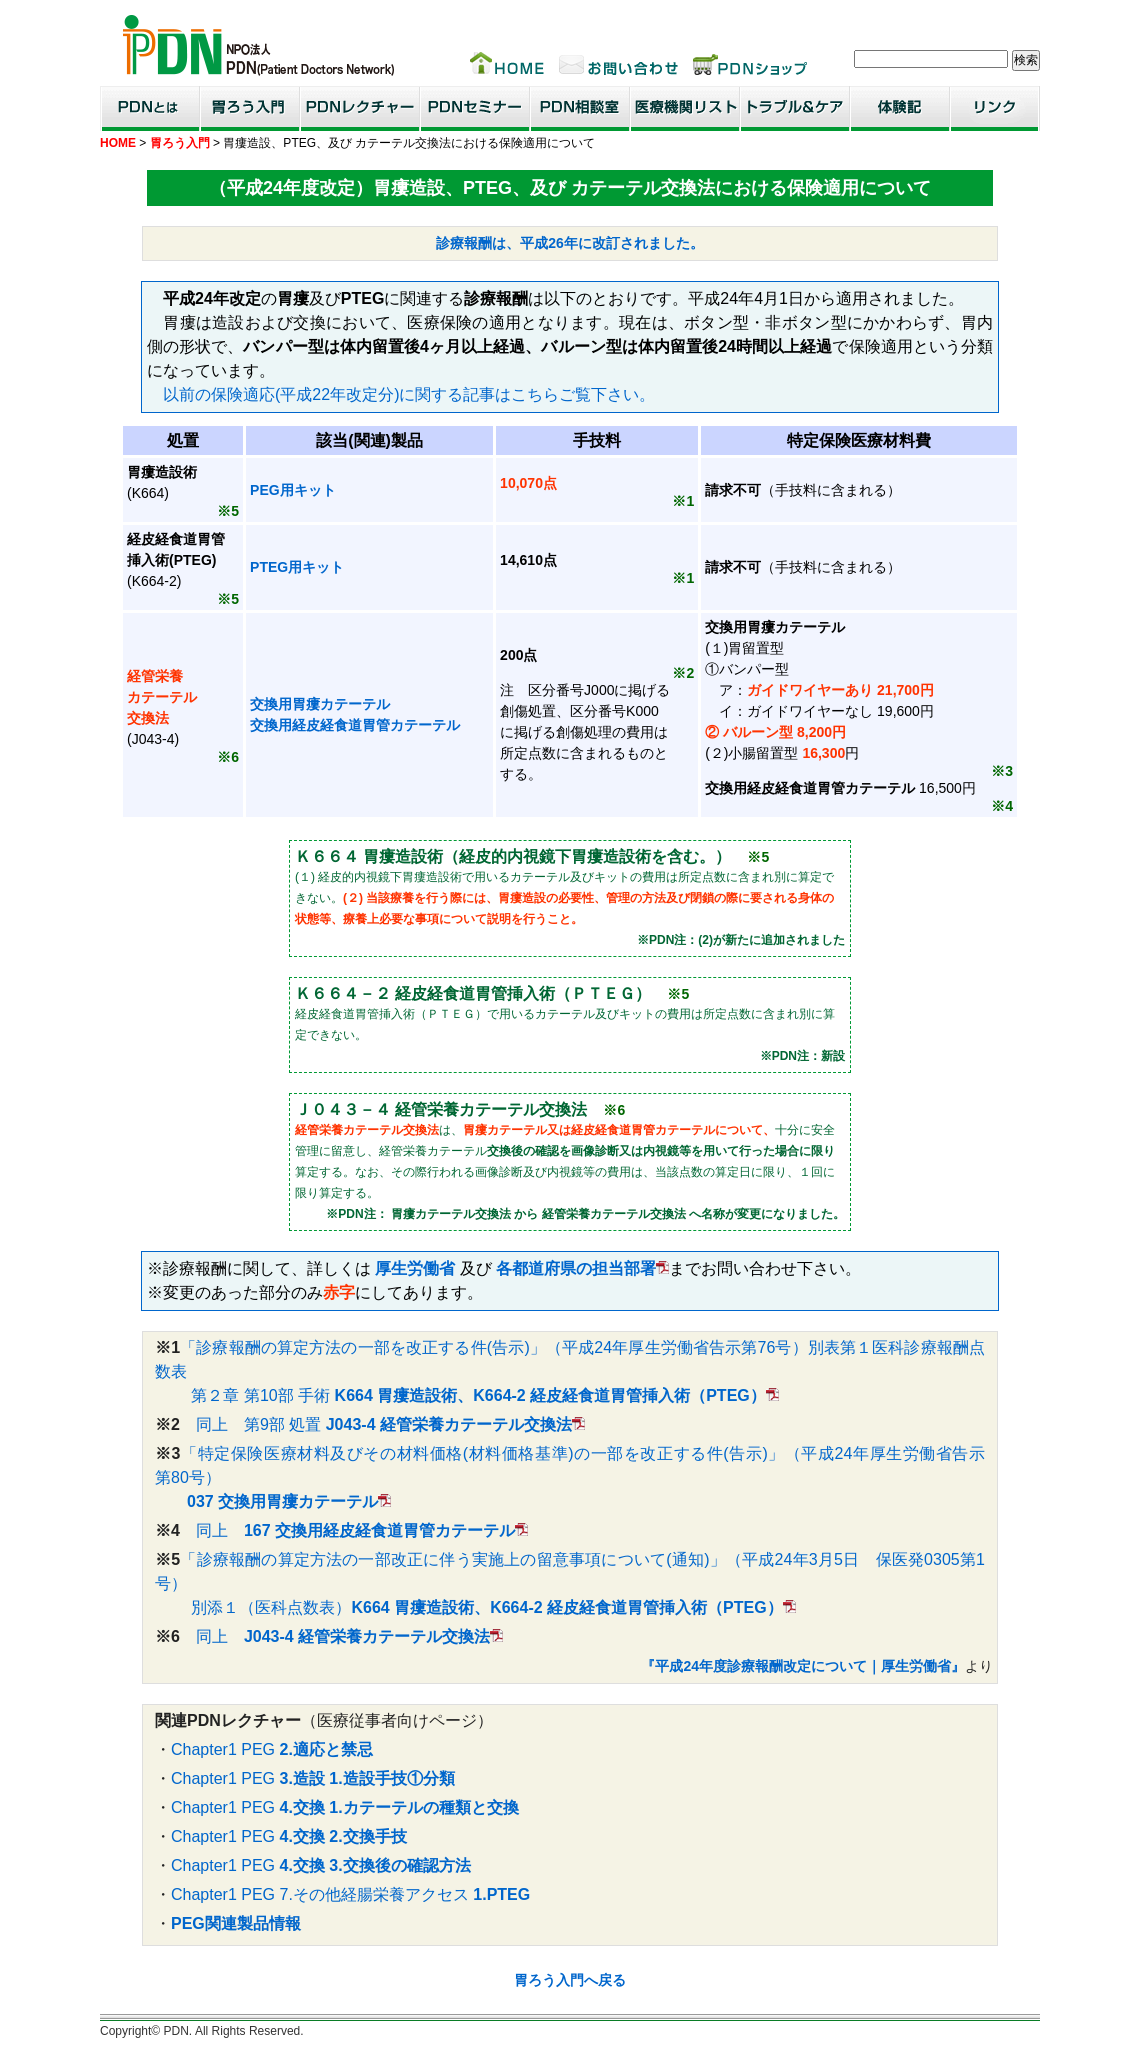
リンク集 (995, 108)
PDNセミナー (475, 108)
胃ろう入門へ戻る (570, 1980)
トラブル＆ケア (795, 108)
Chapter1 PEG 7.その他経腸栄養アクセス (350, 1894)
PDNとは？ (150, 108)
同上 (347, 1530)
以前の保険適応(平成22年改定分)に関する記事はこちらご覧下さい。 (409, 394)
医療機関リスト (685, 108)
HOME (118, 143)
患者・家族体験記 (900, 108)
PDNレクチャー (360, 108)
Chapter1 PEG (272, 1749)
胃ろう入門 (250, 108)
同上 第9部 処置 (376, 1424)
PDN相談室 (580, 108)
